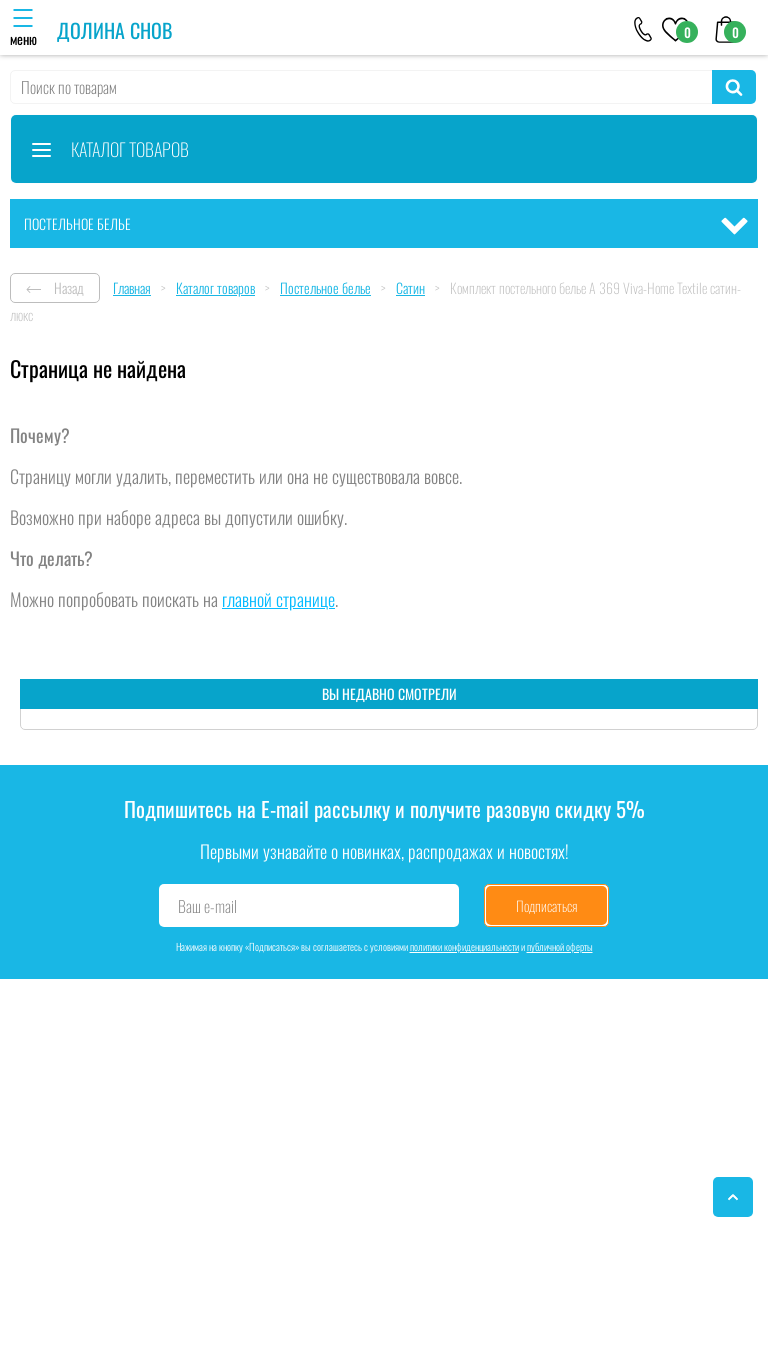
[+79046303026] (643, 28)
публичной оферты (560, 946)
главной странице (278, 599)
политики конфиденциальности (464, 946)
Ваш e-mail (207, 906)
